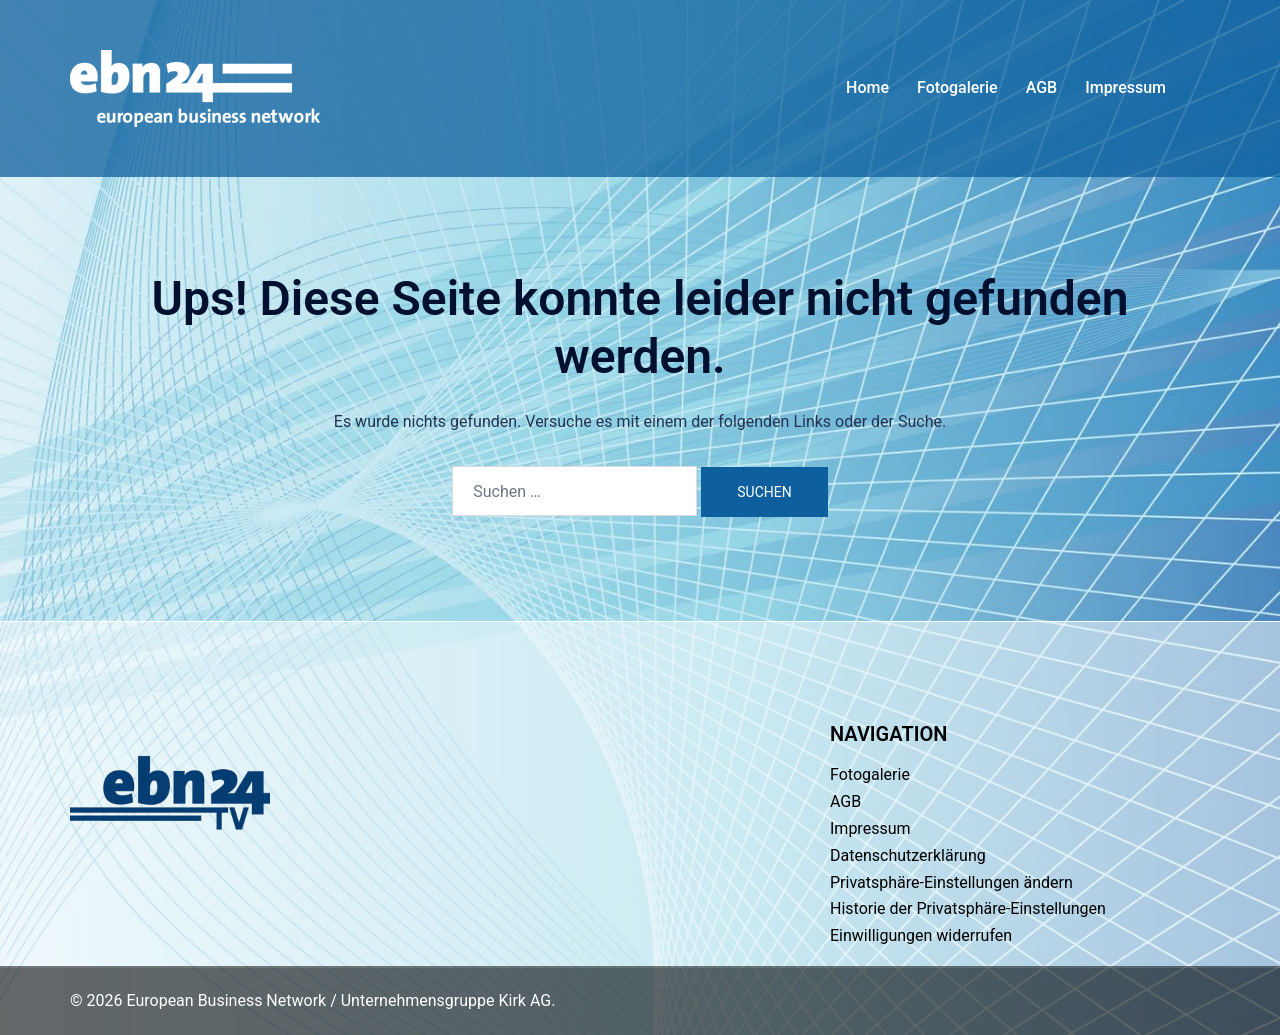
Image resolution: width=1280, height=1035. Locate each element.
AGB (1042, 87)
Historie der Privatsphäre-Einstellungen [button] (968, 908)
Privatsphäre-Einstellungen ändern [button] (951, 882)
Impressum (1125, 87)
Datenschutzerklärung (908, 855)
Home (867, 87)
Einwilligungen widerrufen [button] (921, 935)
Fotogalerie (957, 87)
